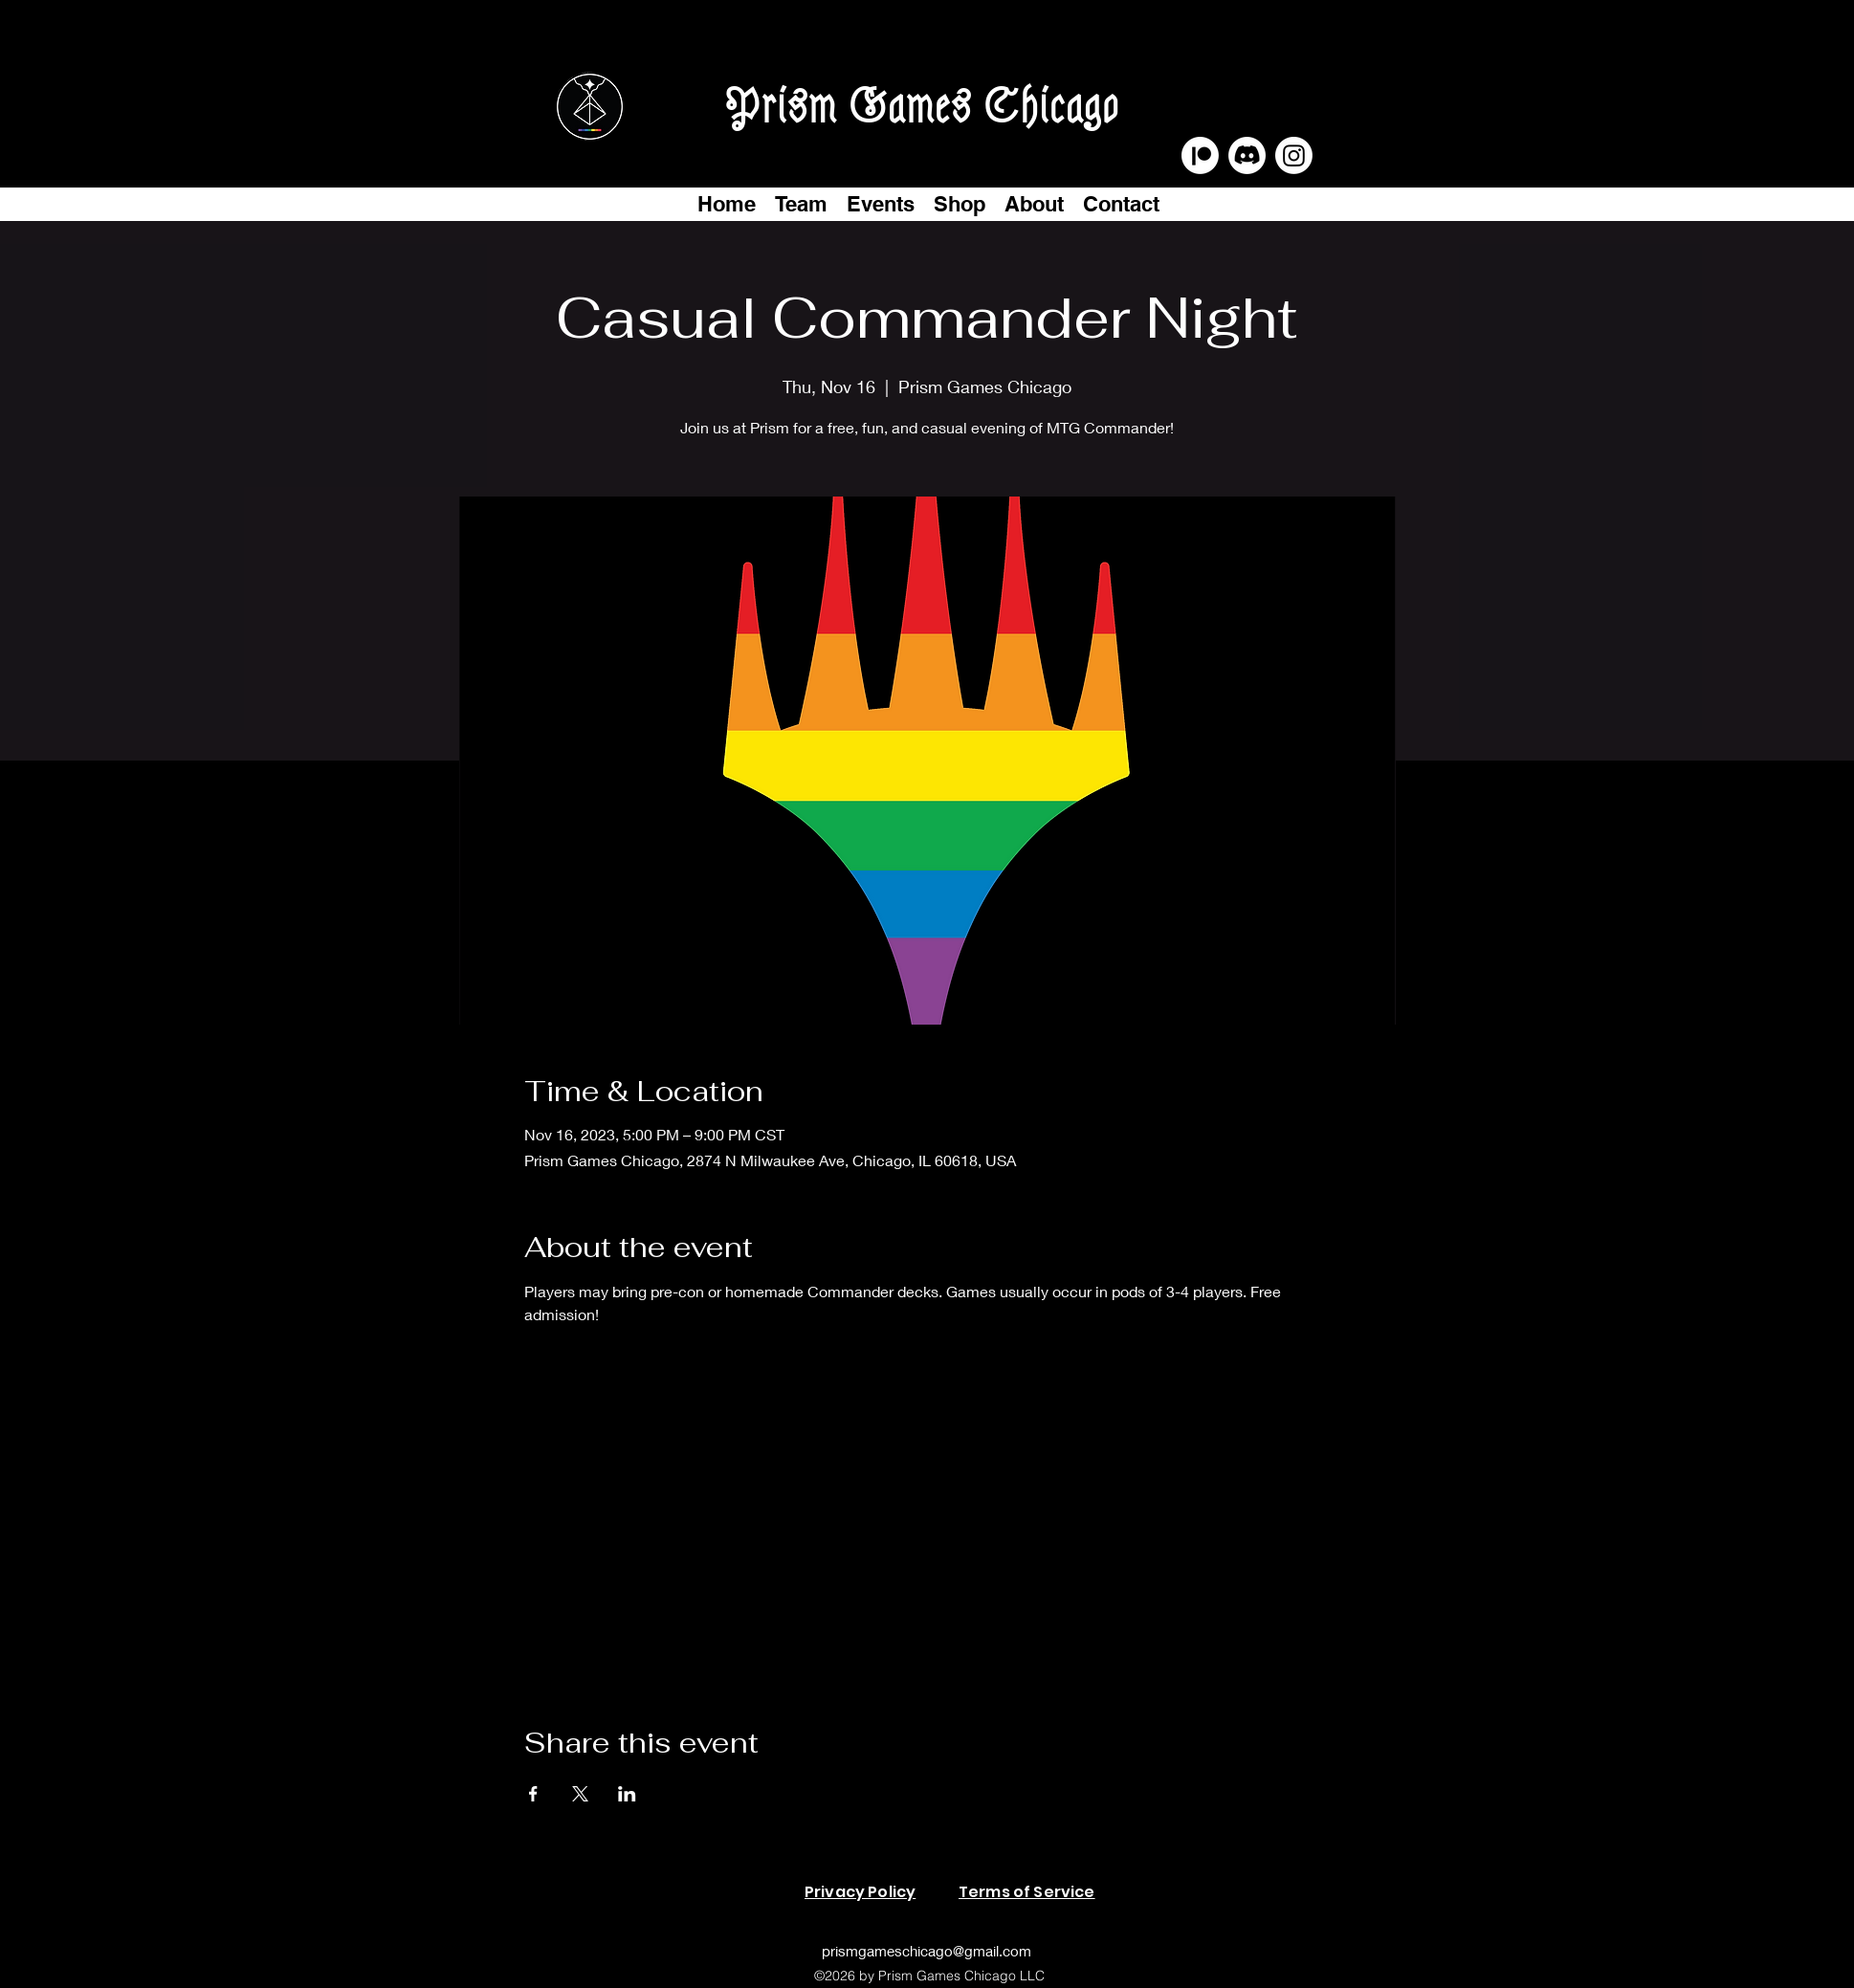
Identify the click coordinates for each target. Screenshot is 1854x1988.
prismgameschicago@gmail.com (926, 1950)
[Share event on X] (580, 1793)
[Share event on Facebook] (533, 1793)
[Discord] (1247, 155)
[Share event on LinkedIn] (627, 1793)
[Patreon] (1200, 155)
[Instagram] (1294, 155)
